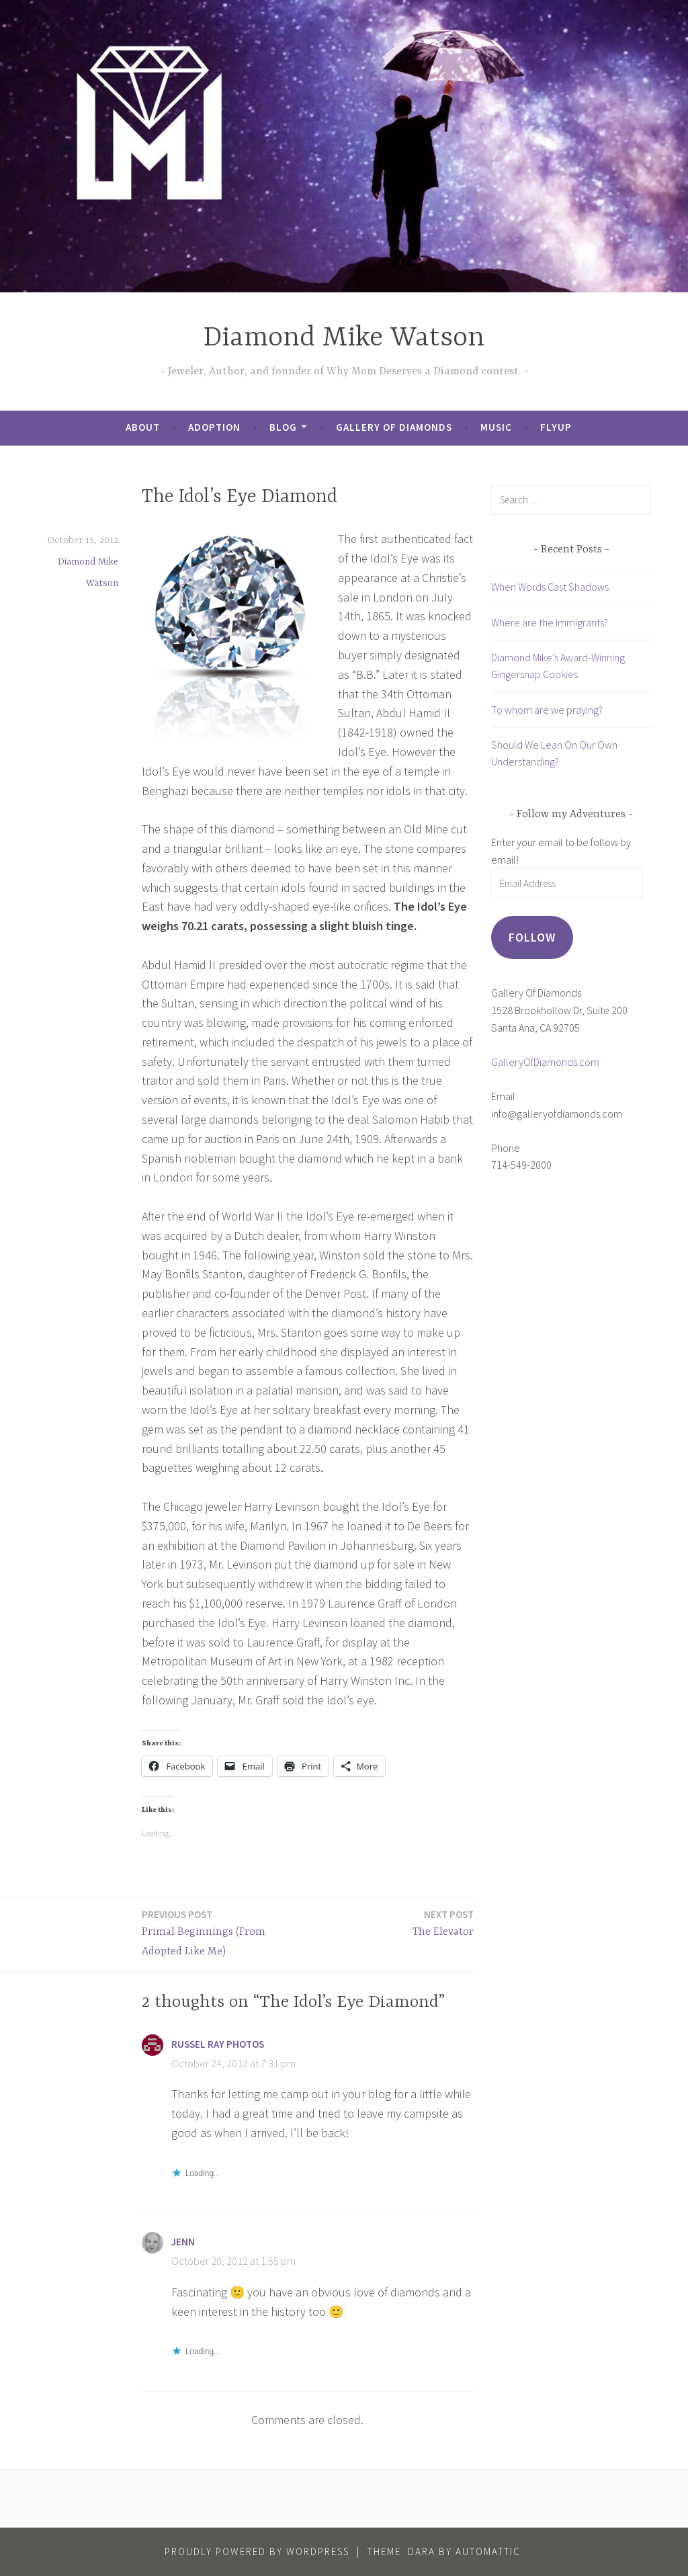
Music (496, 427)
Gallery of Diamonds (394, 427)
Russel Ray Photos (217, 2044)
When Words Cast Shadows (550, 586)
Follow (532, 937)
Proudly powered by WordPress (257, 2551)
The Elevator (443, 1922)
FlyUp (556, 427)
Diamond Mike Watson (344, 338)
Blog (283, 427)
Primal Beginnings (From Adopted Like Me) (221, 1932)
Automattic (488, 2551)
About (143, 427)
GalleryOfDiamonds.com (545, 1062)
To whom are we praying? (547, 709)
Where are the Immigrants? (549, 622)
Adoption (214, 427)
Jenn (183, 2241)
